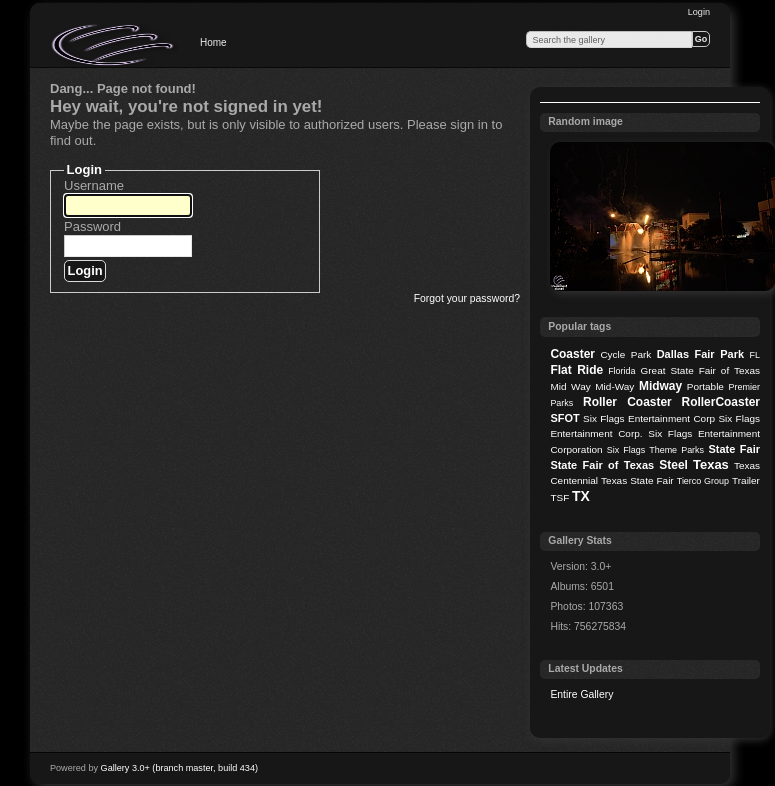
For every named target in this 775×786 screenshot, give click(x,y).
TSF (559, 497)
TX (581, 496)
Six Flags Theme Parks (655, 450)
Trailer (746, 480)
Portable (705, 386)
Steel (673, 465)
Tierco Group (703, 481)
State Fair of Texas (602, 465)
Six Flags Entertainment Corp (649, 418)
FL (755, 355)
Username (94, 185)
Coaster (572, 354)
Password (92, 226)
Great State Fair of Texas (700, 370)
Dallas (673, 354)
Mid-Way (614, 386)
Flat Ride (576, 370)
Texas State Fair (637, 480)
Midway (660, 386)
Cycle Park (625, 354)
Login (699, 12)
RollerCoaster (720, 402)
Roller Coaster (627, 402)
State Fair (734, 449)
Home (213, 42)
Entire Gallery (581, 694)
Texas (711, 464)
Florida (621, 371)
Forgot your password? (467, 298)
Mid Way (570, 386)
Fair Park (719, 354)
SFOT (564, 418)
